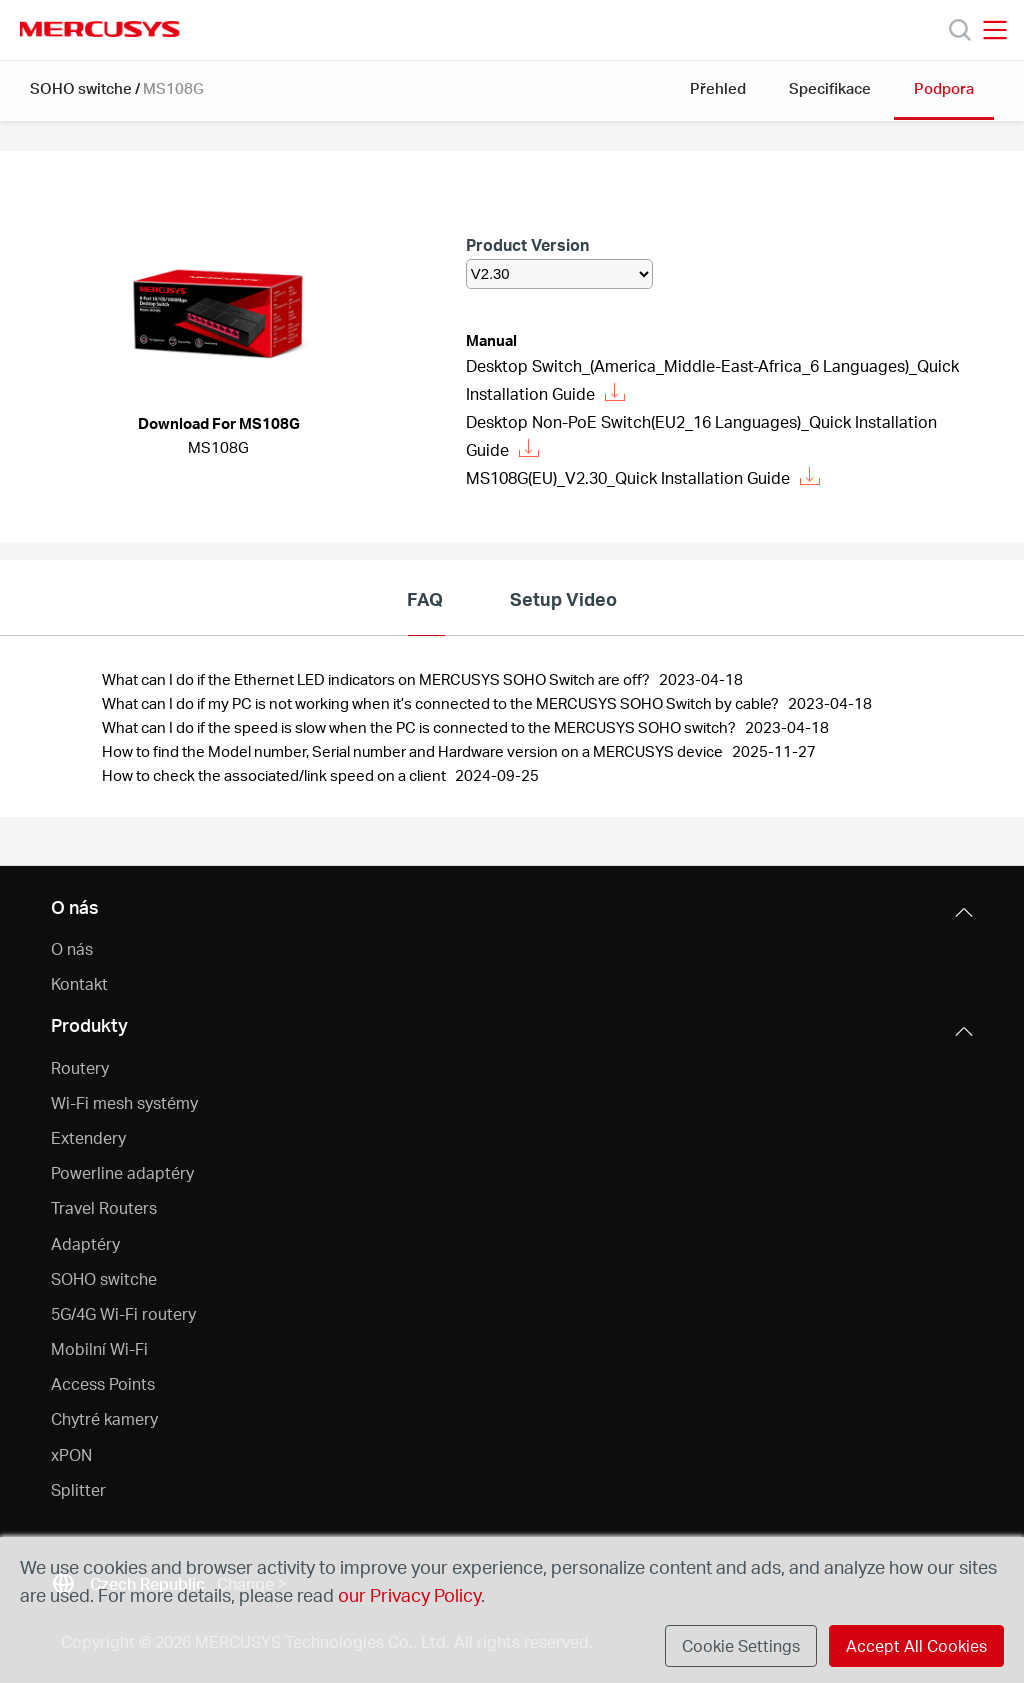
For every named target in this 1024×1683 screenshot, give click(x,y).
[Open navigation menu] (995, 30)
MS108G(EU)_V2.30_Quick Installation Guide (643, 477)
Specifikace (830, 88)
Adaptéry (85, 1243)
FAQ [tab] (425, 598)
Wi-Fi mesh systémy (124, 1102)
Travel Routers (104, 1207)
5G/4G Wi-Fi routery (123, 1313)
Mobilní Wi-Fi (99, 1348)
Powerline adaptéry (122, 1172)
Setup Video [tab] (563, 598)
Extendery (88, 1137)
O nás (72, 948)
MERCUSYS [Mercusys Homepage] (100, 29)
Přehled (718, 88)
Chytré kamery (104, 1418)
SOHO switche (81, 88)
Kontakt (79, 983)
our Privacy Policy (409, 1594)
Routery (80, 1067)
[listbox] (559, 274)
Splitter (78, 1489)
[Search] (960, 30)
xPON (71, 1454)
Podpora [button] (944, 88)
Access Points (103, 1383)
